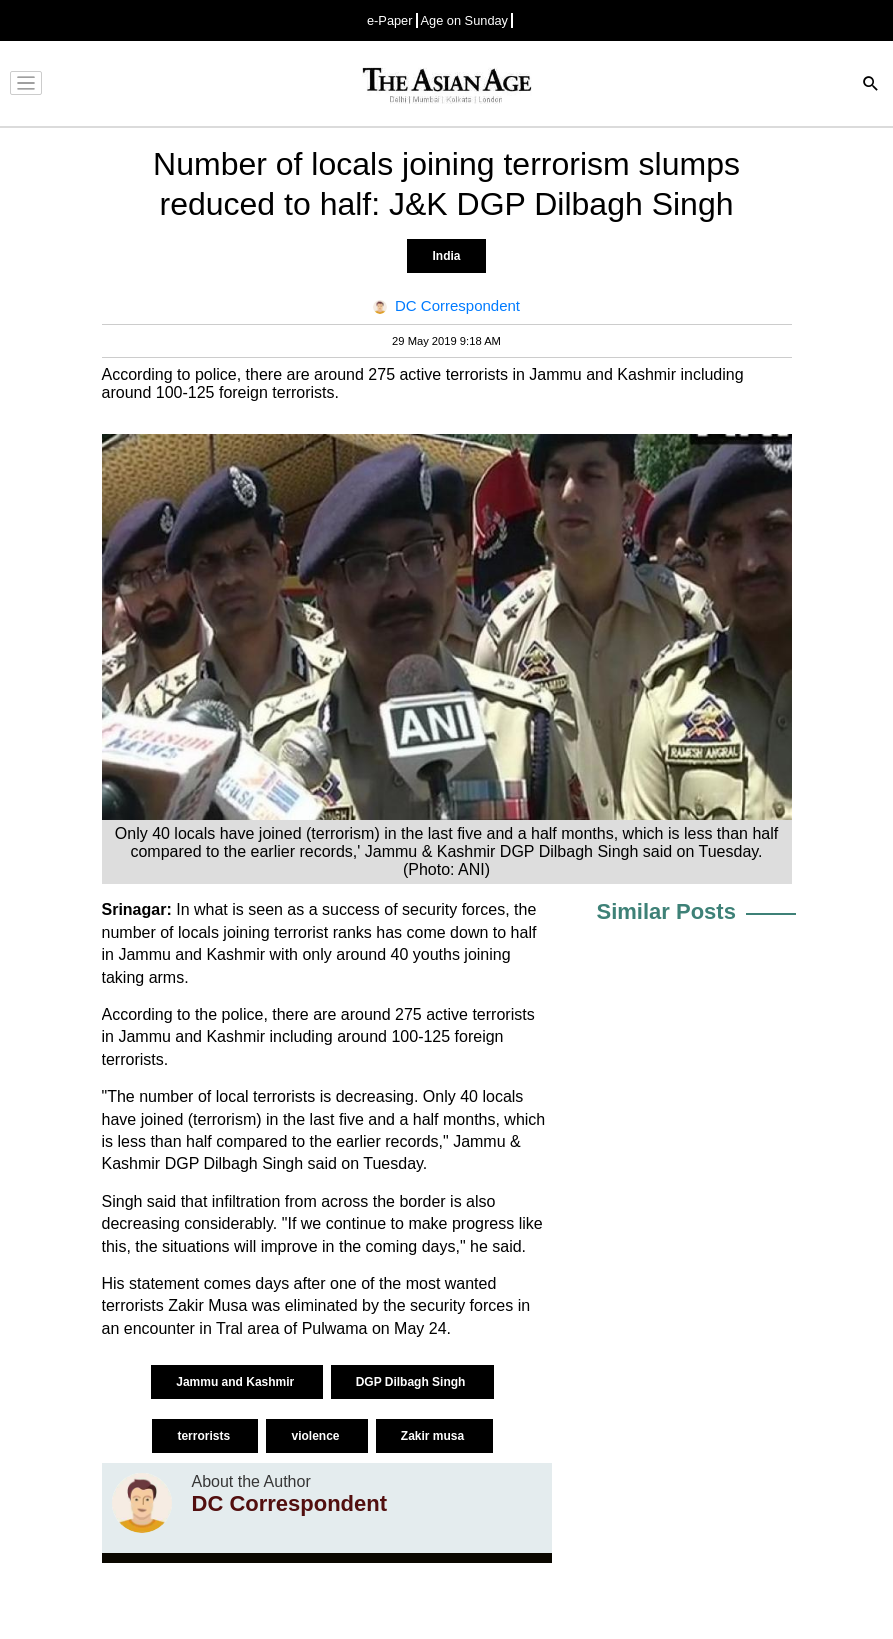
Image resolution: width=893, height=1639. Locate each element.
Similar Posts (666, 911)
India (446, 256)
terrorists (205, 1436)
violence (316, 1436)
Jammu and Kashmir (236, 1382)
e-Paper (390, 20)
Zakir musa (434, 1436)
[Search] (871, 85)
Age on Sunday (465, 20)
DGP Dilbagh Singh (412, 1382)
